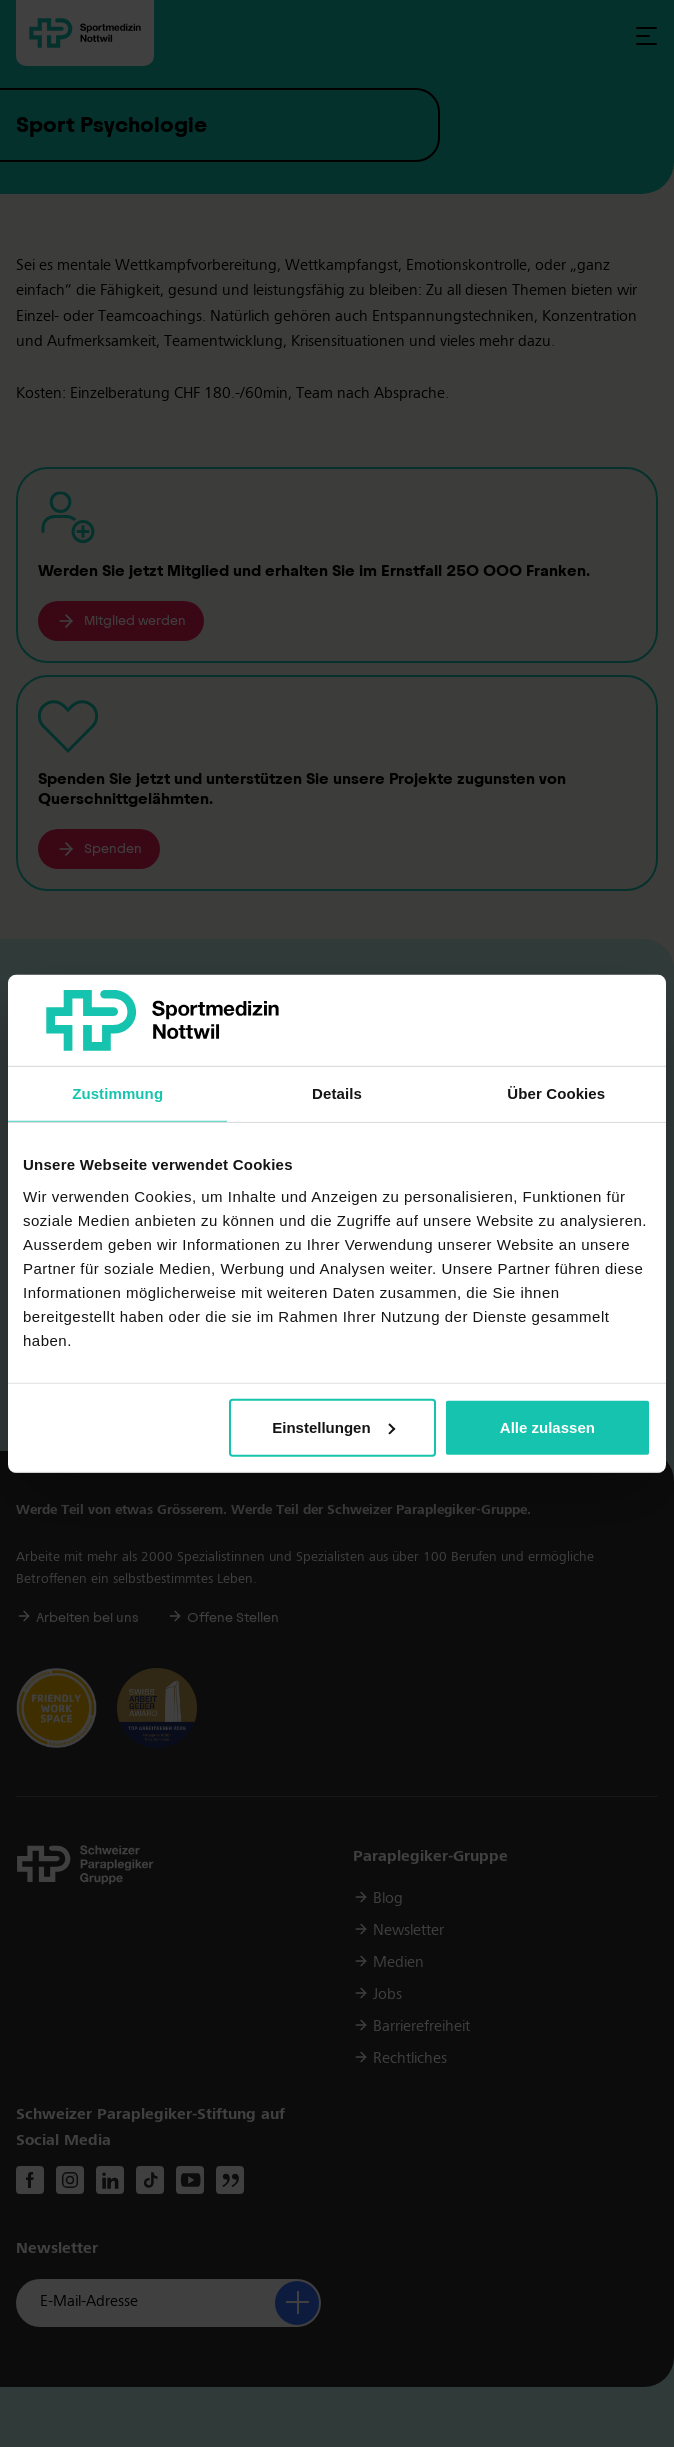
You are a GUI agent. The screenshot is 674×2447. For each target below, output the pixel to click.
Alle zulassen (547, 1427)
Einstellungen (333, 1427)
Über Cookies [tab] (556, 1093)
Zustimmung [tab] (117, 1093)
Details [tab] (337, 1093)
